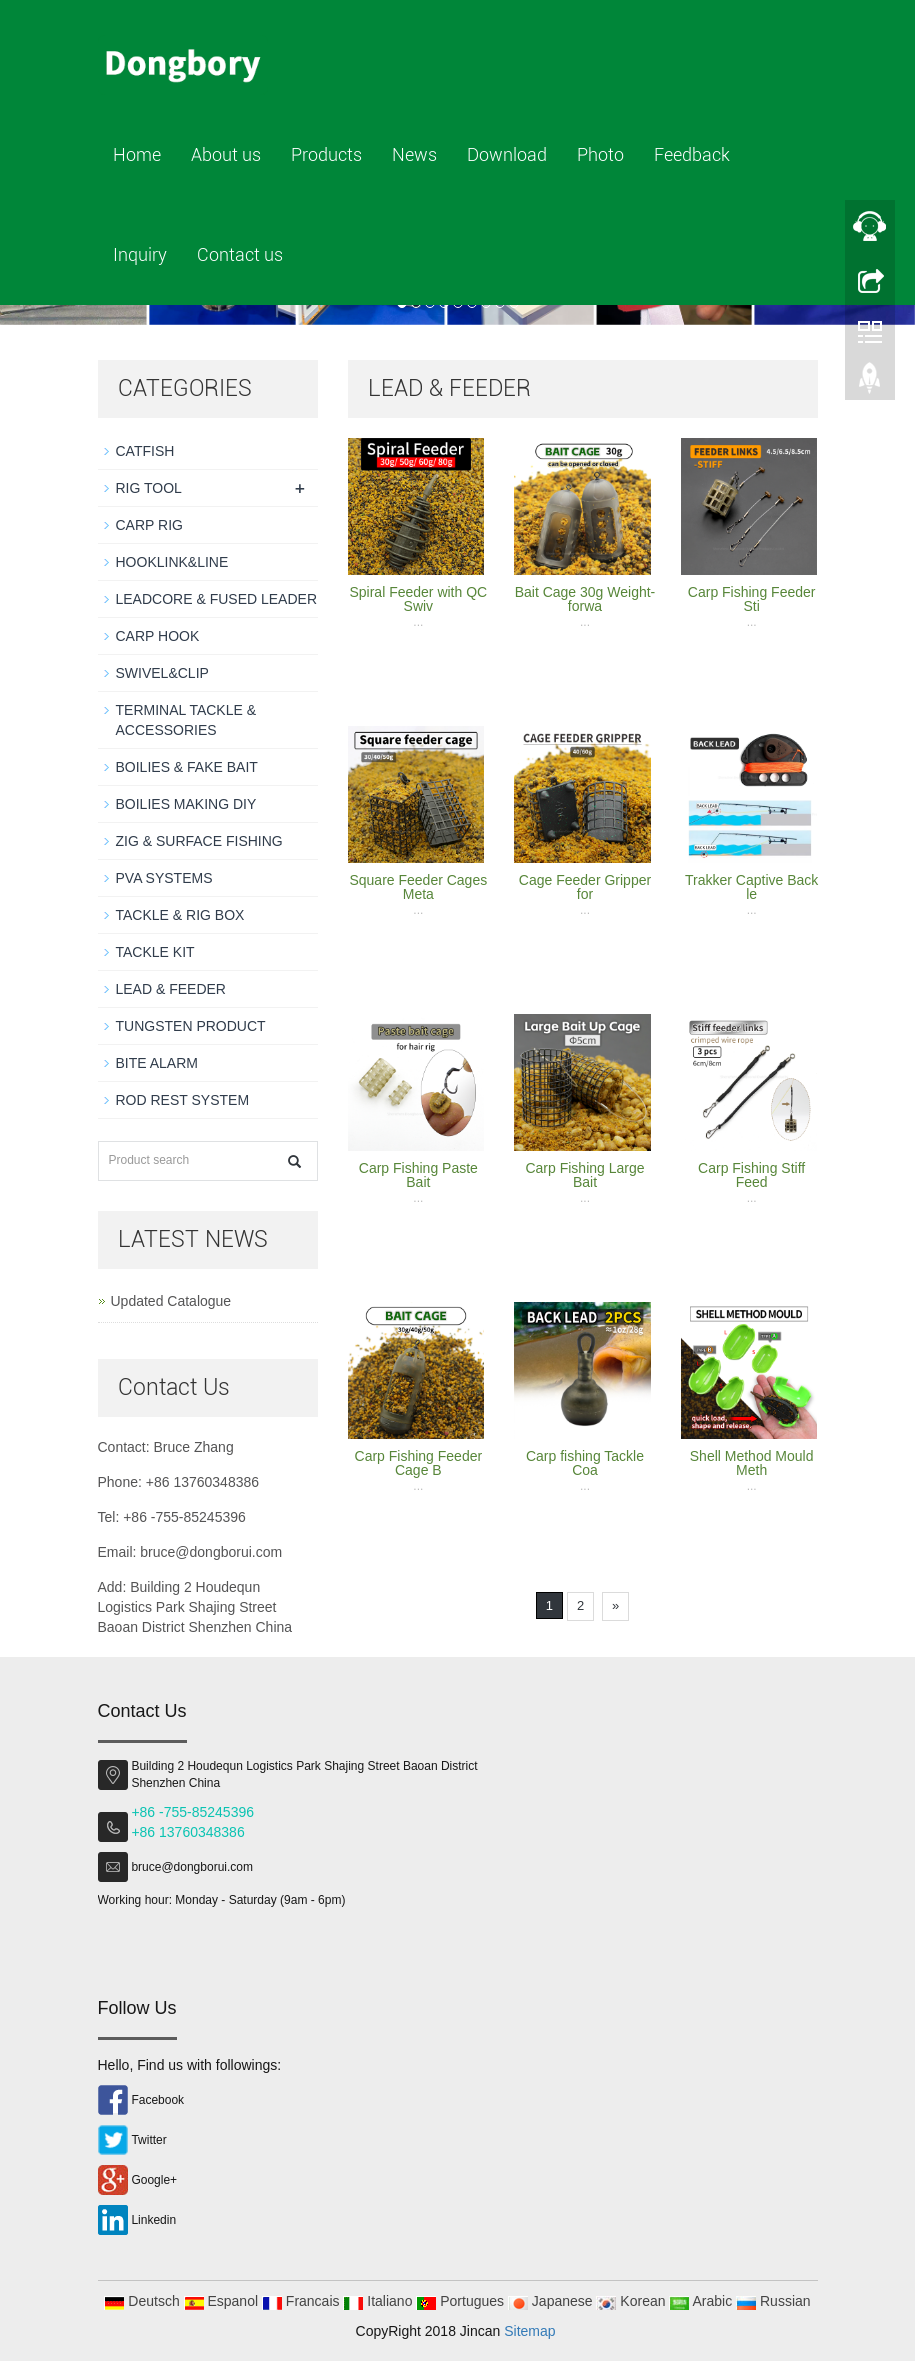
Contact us (240, 254)
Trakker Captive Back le (751, 887)
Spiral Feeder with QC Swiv (418, 599)
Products (326, 154)
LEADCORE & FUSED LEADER (217, 599)
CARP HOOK (158, 636)
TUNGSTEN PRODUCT (191, 1026)
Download (507, 154)
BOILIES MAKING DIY (186, 804)
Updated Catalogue (171, 1301)
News (414, 154)
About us (226, 154)
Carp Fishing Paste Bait (418, 1175)
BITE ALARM (157, 1063)
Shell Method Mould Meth (752, 1463)
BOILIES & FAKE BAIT (187, 767)
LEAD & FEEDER (171, 989)
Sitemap (529, 2331)
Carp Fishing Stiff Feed (751, 1175)
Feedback (692, 154)
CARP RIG (149, 525)
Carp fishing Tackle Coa (585, 1463)
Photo (600, 154)
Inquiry (140, 254)
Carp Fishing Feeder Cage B (419, 1463)
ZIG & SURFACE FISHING (199, 841)
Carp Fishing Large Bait (584, 1175)
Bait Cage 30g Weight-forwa (585, 599)
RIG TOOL (149, 488)
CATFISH (145, 451)
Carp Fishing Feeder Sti (752, 599)
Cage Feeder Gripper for (585, 887)
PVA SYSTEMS (164, 878)
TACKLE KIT (155, 952)
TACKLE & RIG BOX (180, 915)
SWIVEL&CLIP (162, 673)
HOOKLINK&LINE (172, 562)
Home (137, 154)
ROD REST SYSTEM (183, 1100)
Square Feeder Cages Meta (418, 887)
